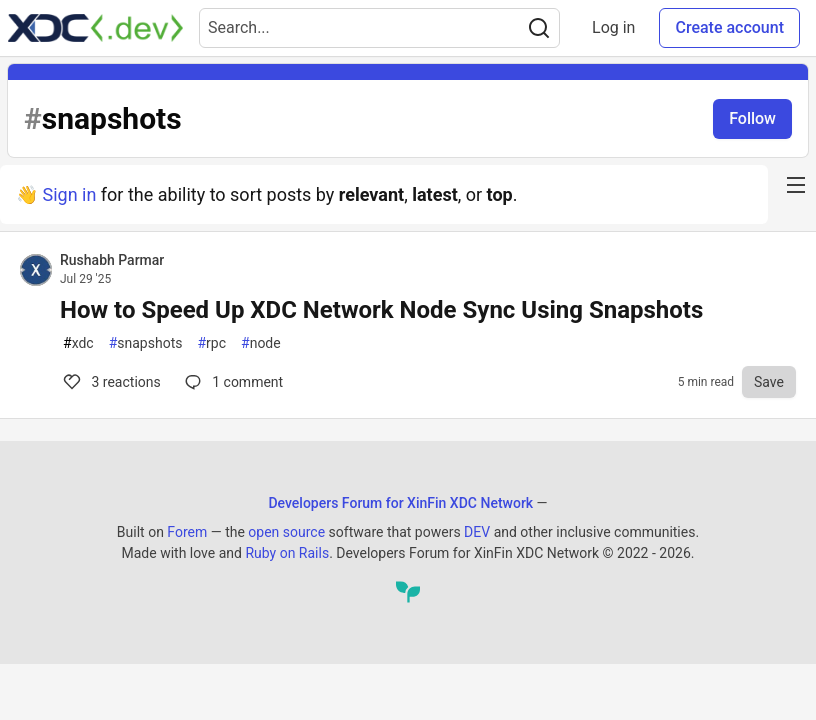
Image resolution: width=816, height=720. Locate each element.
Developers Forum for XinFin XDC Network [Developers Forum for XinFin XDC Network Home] (400, 503)
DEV (477, 532)
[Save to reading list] (769, 382)
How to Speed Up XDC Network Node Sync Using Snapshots (381, 310)
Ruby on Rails (287, 553)
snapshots (146, 343)
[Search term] (379, 28)
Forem (187, 532)
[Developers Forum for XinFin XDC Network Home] (95, 28)
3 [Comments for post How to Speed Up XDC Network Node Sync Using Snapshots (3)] (110, 382)
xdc (78, 343)
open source (286, 532)
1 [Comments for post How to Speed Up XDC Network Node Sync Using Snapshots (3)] (232, 382)
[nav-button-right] (796, 185)
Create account (729, 27)
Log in (613, 27)
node (261, 343)
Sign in (69, 194)
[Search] (539, 28)
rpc (211, 343)
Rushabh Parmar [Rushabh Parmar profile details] (112, 260)
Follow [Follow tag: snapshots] (752, 118)
